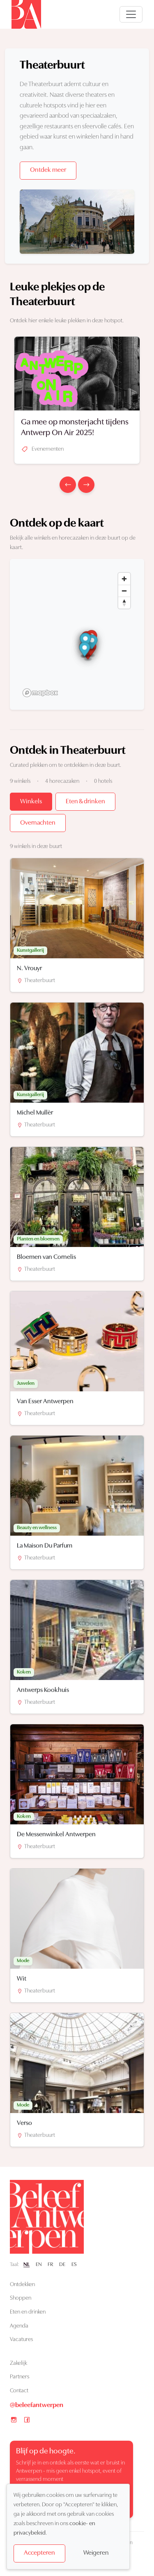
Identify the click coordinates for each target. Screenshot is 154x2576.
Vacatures (21, 2340)
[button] (92, 643)
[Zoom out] (124, 591)
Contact (19, 2391)
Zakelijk (18, 2363)
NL (26, 2264)
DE (62, 2264)
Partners (19, 2377)
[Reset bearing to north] (124, 603)
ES (74, 2264)
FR (50, 2264)
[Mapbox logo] (40, 693)
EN (39, 2264)
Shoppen (20, 2298)
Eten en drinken (28, 2312)
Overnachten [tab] (37, 823)
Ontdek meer (48, 170)
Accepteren (39, 2553)
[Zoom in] (124, 579)
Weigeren (95, 2553)
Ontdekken (22, 2285)
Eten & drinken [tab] (85, 801)
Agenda (19, 2326)
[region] (77, 634)
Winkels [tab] (31, 801)
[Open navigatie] (131, 14)
